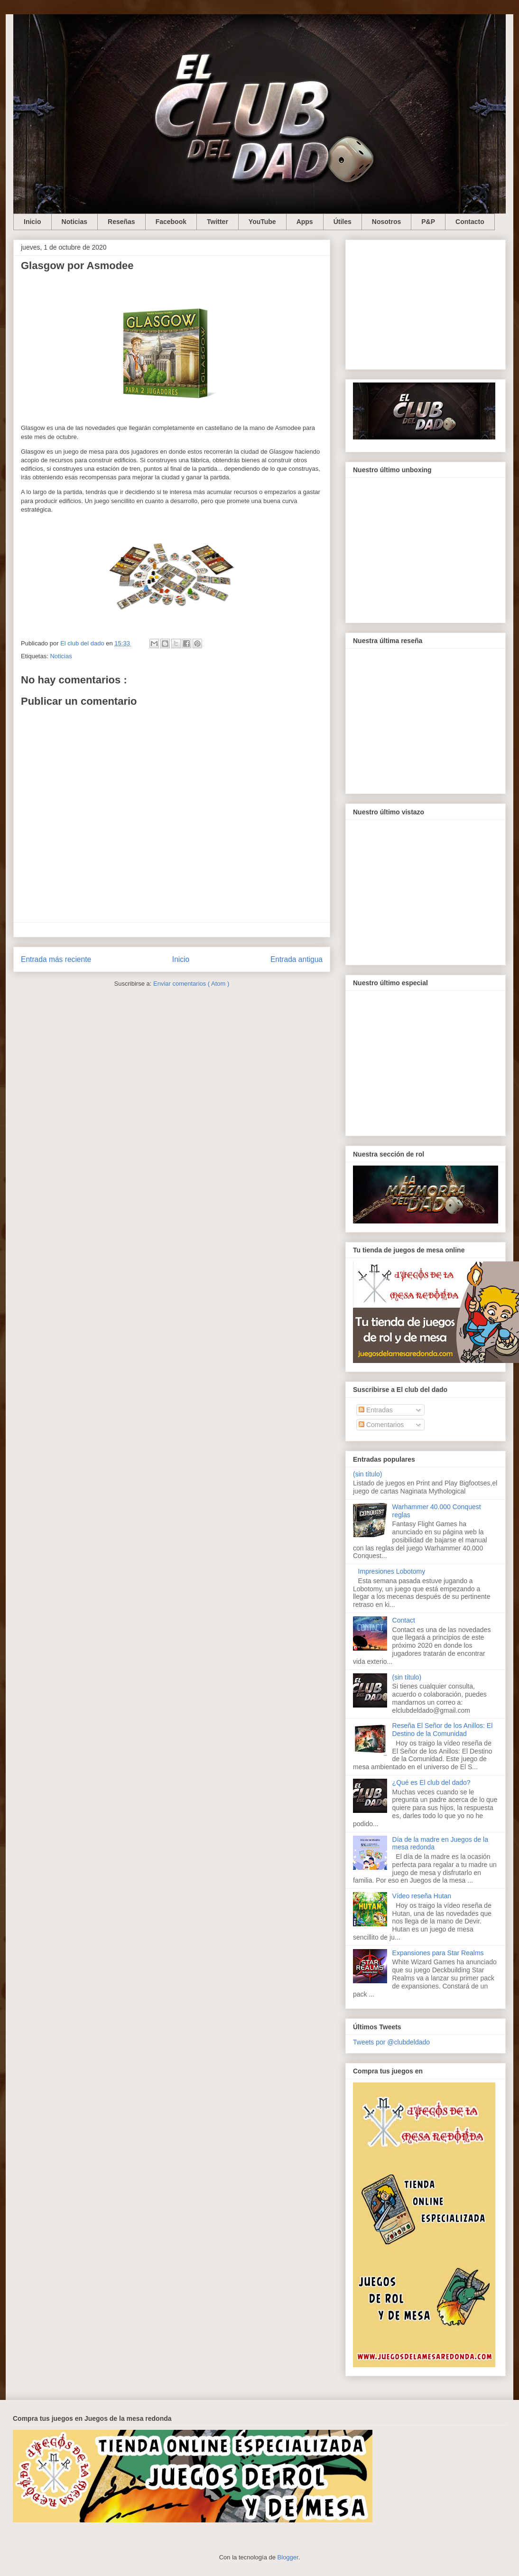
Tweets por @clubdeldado (391, 2042)
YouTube (262, 221)
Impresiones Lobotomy (392, 1571)
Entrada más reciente (56, 959)
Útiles (343, 221)
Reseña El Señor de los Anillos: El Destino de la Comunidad (442, 1729)
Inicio (32, 221)
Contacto (469, 221)
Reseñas (121, 221)
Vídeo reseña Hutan (422, 1896)
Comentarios (381, 1424)
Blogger (288, 2557)
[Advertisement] (425, 302)
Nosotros (386, 221)
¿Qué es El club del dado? (431, 1782)
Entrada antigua (296, 959)
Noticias (74, 221)
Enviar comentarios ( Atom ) (191, 983)
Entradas (376, 1410)
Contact (403, 1620)
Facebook (171, 221)
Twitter (217, 221)
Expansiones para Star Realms (438, 1953)
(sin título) (367, 1474)
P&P (428, 221)
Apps (305, 221)
